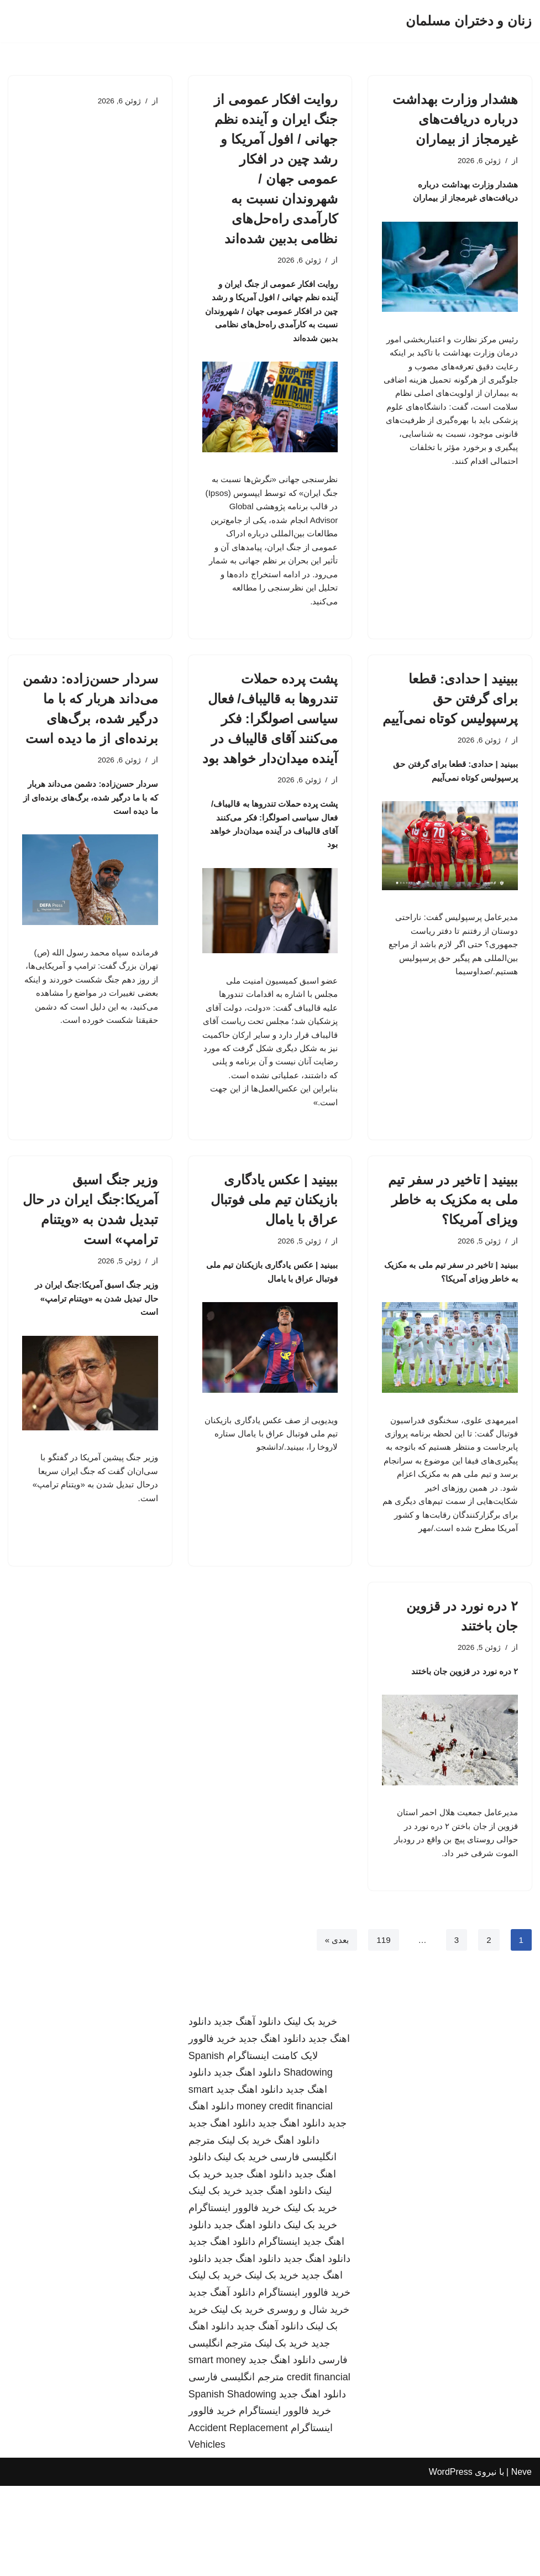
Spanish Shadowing (232, 2484)
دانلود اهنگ (296, 2230)
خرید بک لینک (310, 2112)
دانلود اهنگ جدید (272, 2128)
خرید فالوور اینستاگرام (234, 2297)
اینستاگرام (279, 2331)
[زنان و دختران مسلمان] (469, 21)
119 (382, 2030)
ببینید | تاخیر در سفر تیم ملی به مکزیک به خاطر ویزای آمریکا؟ (453, 1247)
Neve (521, 2562)
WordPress (451, 2562)
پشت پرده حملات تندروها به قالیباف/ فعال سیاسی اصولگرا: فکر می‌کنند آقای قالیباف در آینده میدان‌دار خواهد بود (270, 743)
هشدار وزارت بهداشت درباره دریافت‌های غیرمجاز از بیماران (455, 119)
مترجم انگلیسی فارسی (236, 2467)
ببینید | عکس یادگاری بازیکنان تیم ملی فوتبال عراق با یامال (274, 1247)
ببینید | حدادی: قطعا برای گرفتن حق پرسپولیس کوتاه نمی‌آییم (450, 723)
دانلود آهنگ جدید (247, 2112)
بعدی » (334, 2030)
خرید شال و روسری (308, 2399)
